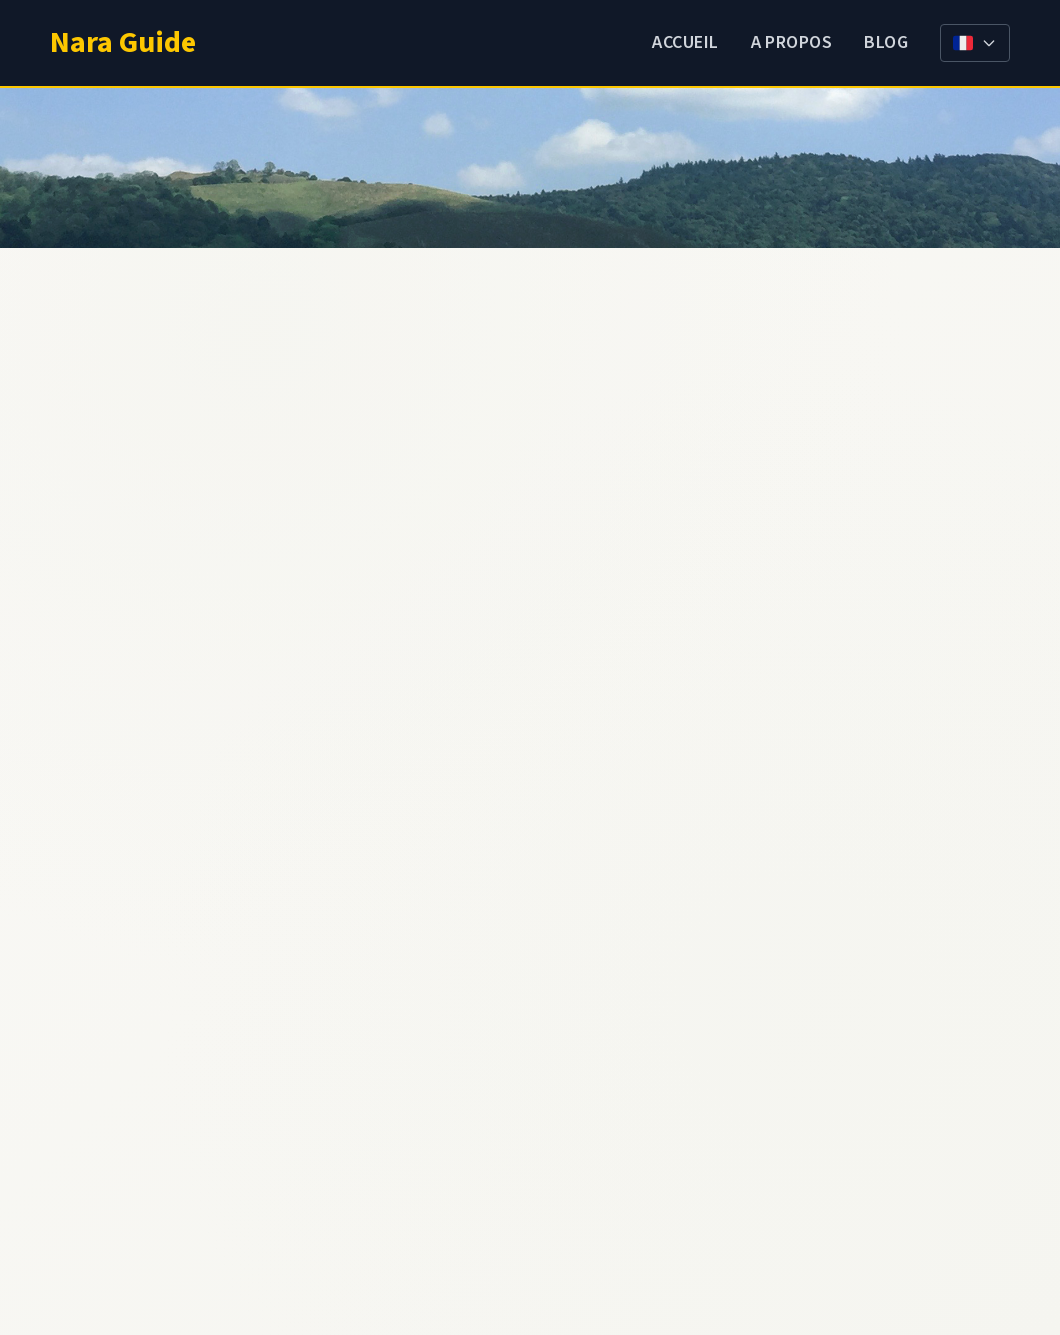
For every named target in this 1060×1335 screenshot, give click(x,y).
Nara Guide (123, 42)
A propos (792, 42)
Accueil (685, 42)
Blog (886, 42)
